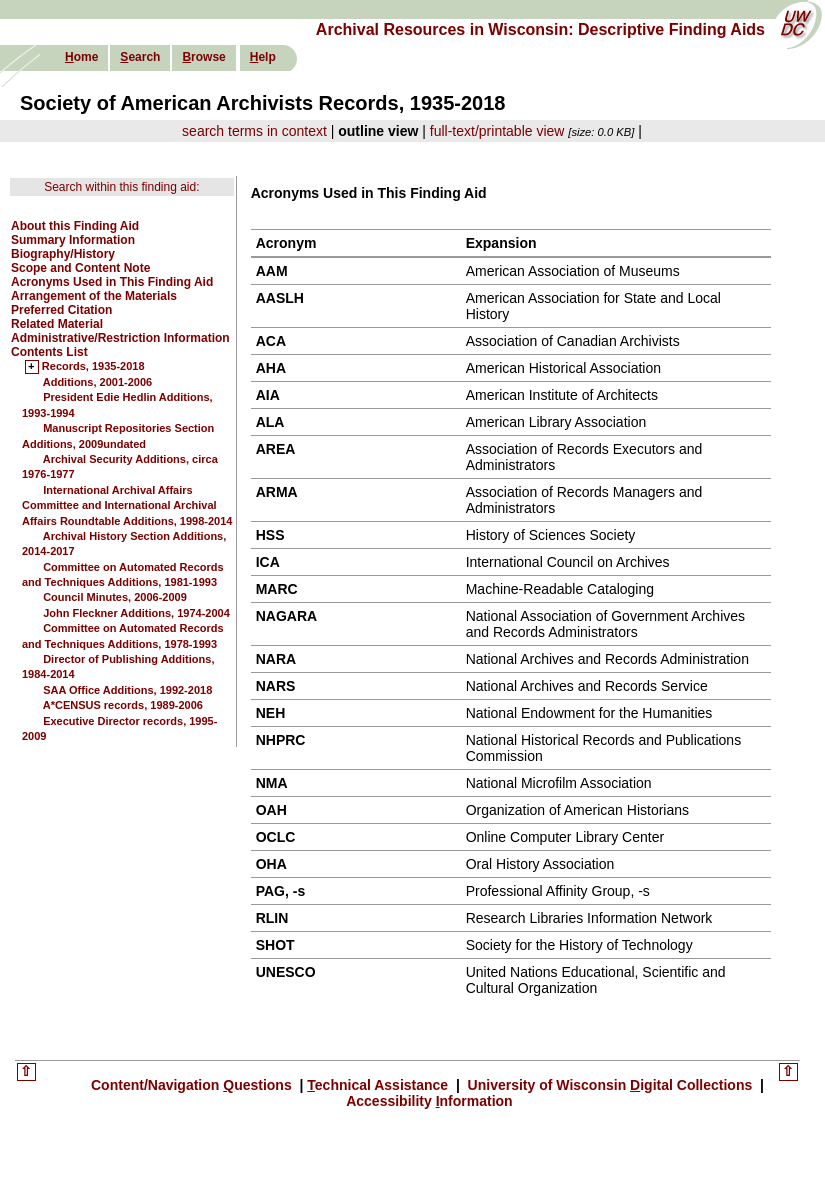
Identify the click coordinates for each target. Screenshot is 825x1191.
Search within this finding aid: (121, 187)
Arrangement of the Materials (94, 296)
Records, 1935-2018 (93, 367)
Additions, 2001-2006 (97, 382)
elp (263, 57)
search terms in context (254, 131)
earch (140, 57)
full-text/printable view (497, 131)
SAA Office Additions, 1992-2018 (127, 690)
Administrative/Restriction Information (120, 338)
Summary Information (73, 240)
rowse (203, 57)
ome (81, 57)
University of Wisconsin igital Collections (610, 1085)
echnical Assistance (379, 1085)
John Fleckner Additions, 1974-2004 (136, 613)
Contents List (49, 352)
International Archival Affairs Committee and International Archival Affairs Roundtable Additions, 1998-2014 (127, 505)
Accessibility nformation (429, 1101)
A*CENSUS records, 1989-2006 (123, 705)
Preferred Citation (61, 310)
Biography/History (63, 254)
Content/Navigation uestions (193, 1085)
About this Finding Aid (75, 226)
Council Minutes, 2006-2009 (115, 597)
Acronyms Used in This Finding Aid (112, 282)
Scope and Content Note (80, 268)
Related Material (57, 324)
